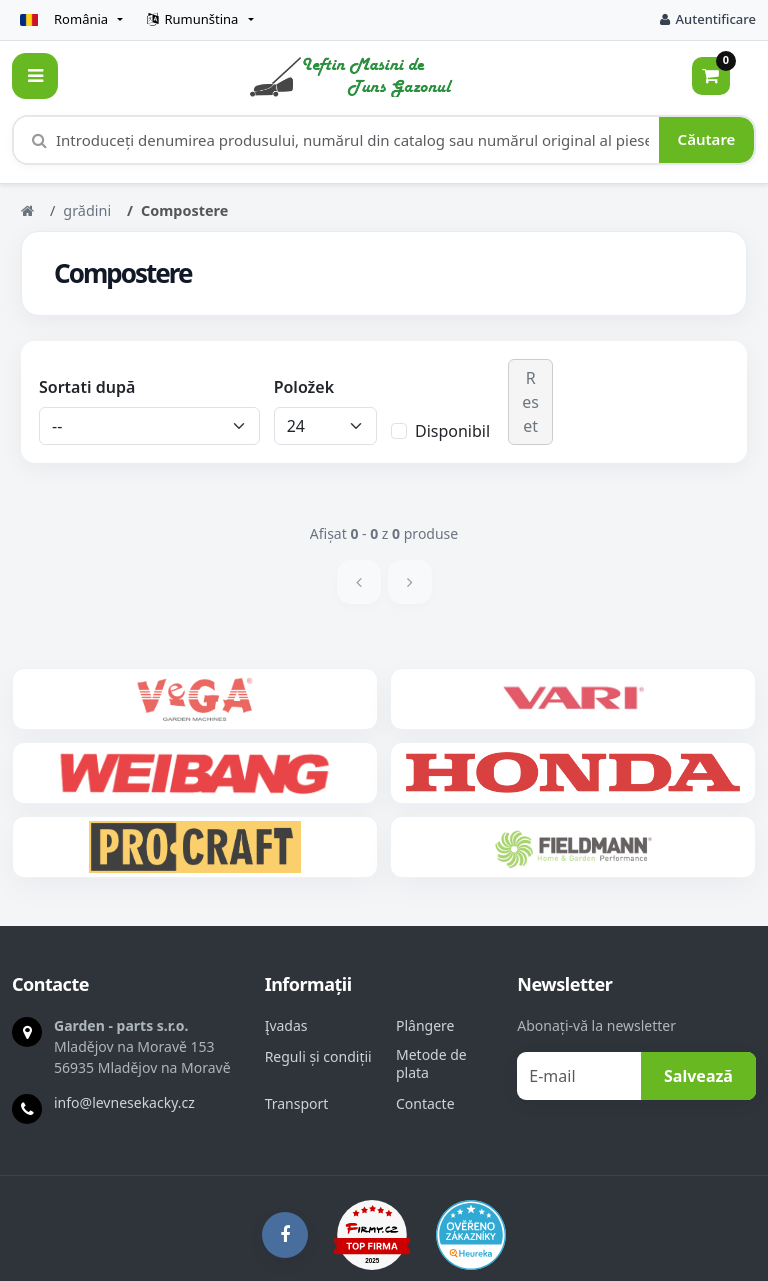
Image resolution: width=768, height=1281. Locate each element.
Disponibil (452, 431)
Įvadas (286, 1026)
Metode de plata (431, 1064)
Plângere (425, 1026)
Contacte (425, 1104)
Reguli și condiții (318, 1057)
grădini (87, 210)
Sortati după (87, 387)
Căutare (707, 139)
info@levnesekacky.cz (124, 1102)
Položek (304, 387)
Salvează (698, 1076)
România (64, 19)
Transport (297, 1104)
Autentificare (708, 19)
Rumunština (192, 19)
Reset (530, 402)
